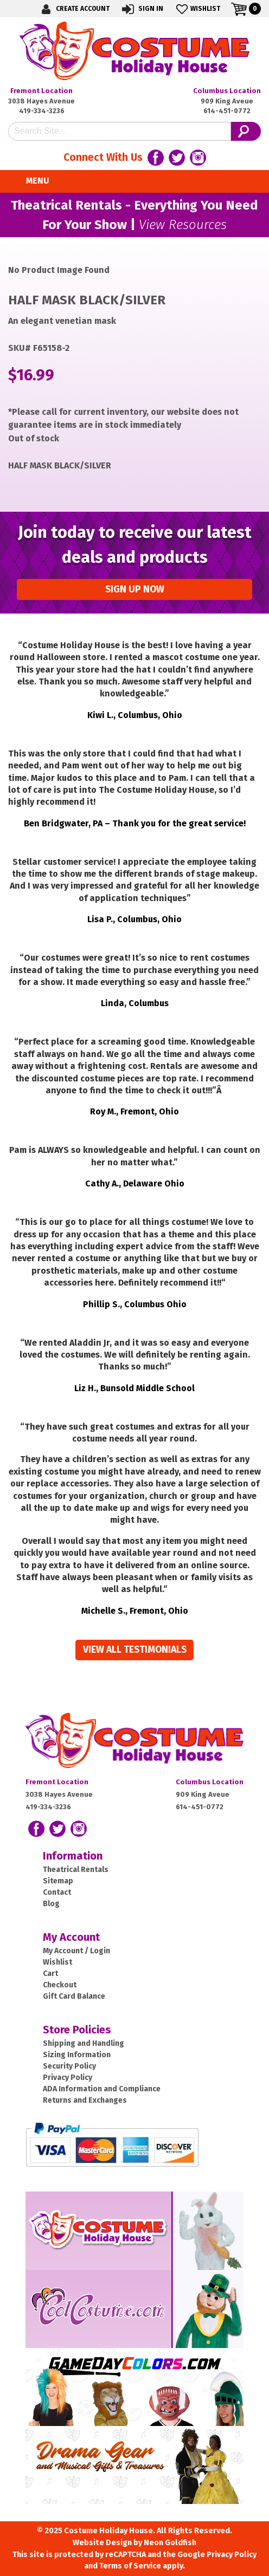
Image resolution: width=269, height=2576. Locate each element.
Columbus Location (227, 91)
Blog (51, 1903)
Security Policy (69, 2066)
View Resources (183, 224)
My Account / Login (76, 1950)
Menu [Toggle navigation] (31, 181)
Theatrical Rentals (75, 1869)
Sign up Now (134, 589)
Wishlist (197, 9)
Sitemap (58, 1881)
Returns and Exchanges (85, 2100)
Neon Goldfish (170, 2542)
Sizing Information (77, 2054)
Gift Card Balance (74, 1996)
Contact (57, 1892)
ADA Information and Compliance (102, 2089)
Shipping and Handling (83, 2043)
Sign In (141, 9)
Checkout (59, 1985)
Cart (50, 1973)
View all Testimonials (135, 1649)
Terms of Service (130, 2566)
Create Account (74, 9)
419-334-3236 (42, 111)
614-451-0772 (227, 111)
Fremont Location (41, 91)
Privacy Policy (67, 2077)
